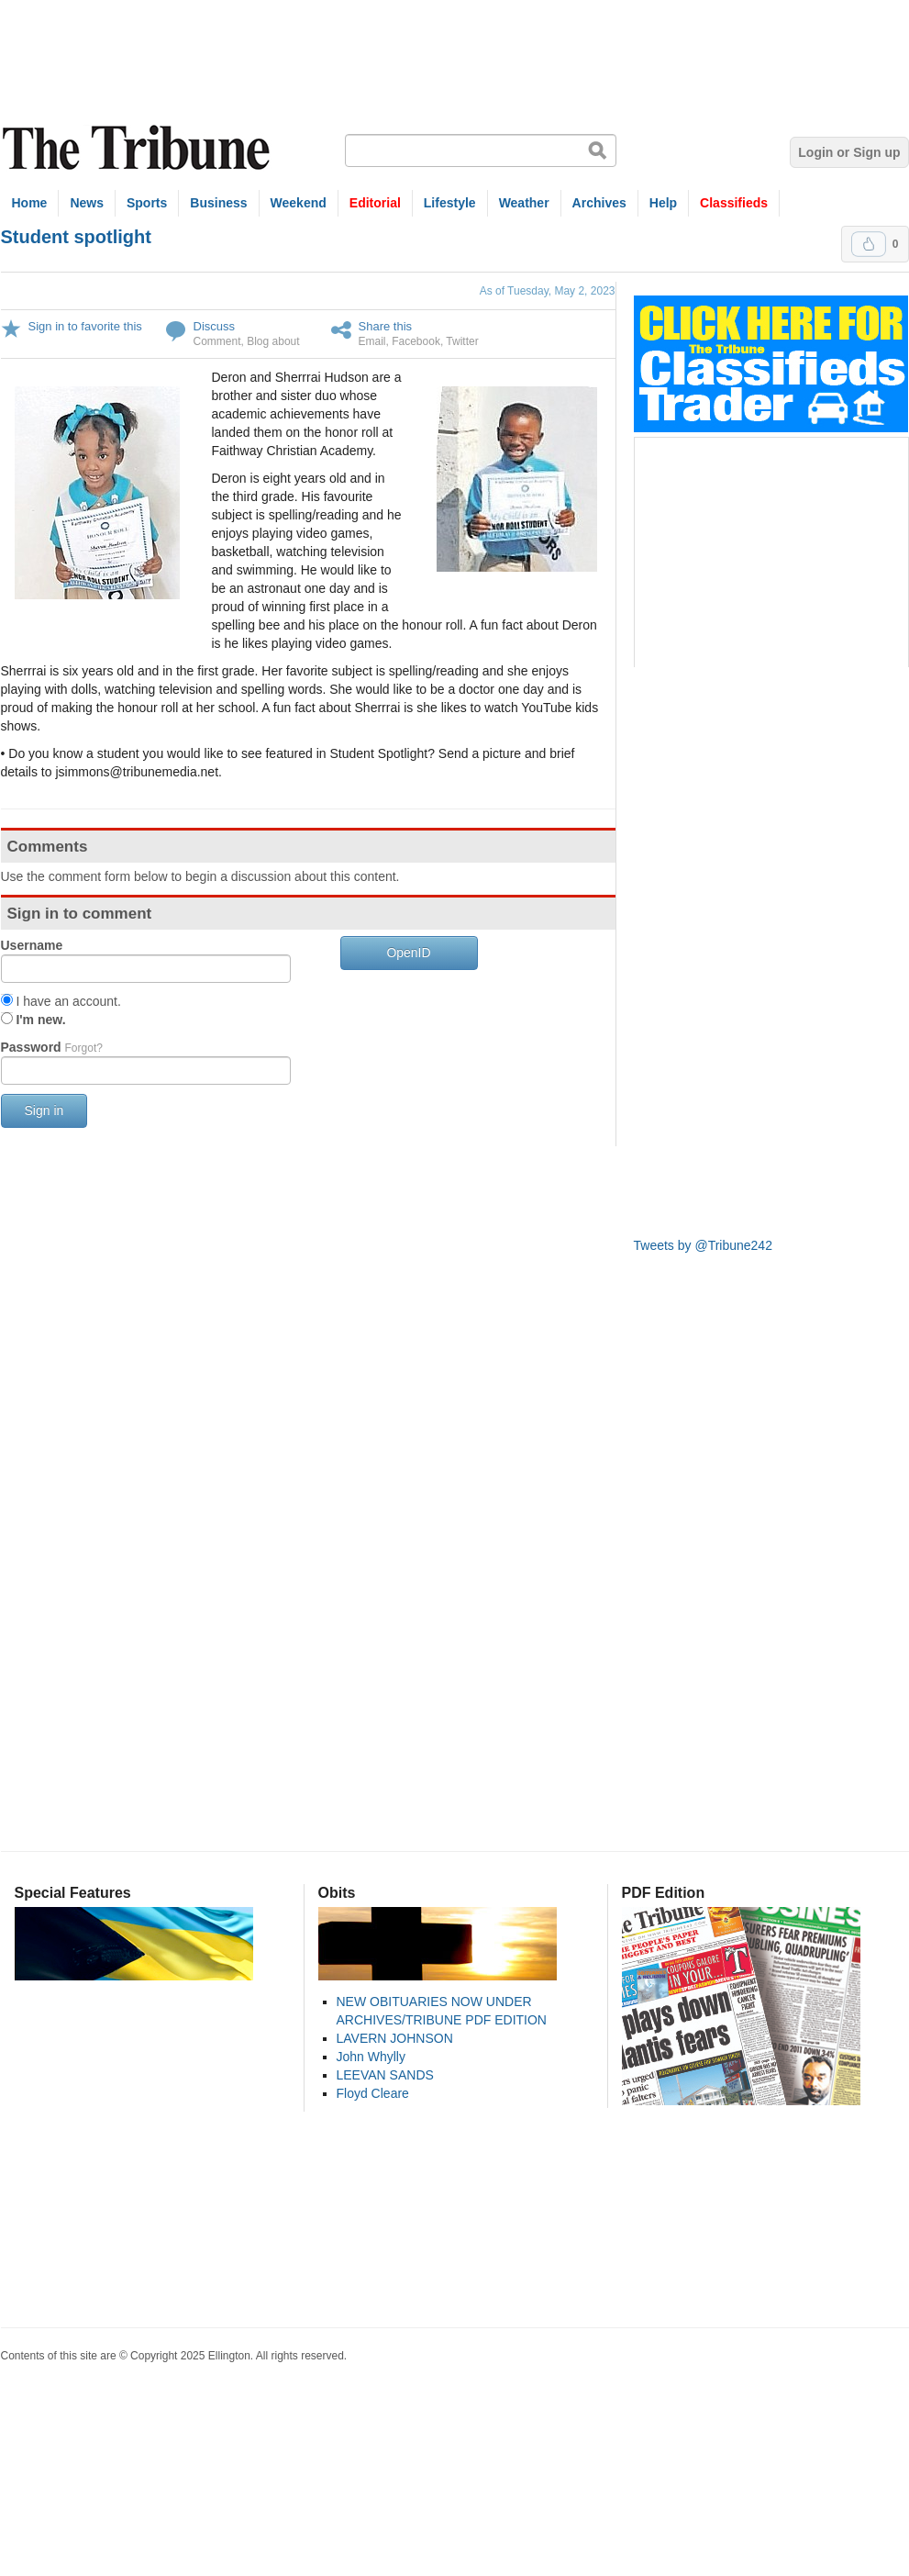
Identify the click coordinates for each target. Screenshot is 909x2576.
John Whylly (371, 2056)
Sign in (44, 1110)
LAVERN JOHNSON (395, 2038)
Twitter (462, 341)
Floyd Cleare (373, 2093)
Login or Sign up (849, 152)
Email (372, 341)
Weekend (299, 202)
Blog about (273, 341)
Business (218, 202)
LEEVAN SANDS (385, 2075)
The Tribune (138, 148)
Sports (147, 202)
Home (30, 202)
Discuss (215, 326)
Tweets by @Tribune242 (703, 1245)
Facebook (416, 341)
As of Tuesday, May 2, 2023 (547, 290)
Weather (524, 202)
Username (32, 945)
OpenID (408, 952)
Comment (217, 341)
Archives (599, 202)
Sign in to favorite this (85, 326)
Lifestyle (450, 202)
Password (52, 1047)
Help (663, 202)
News (87, 202)
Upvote (868, 244)
